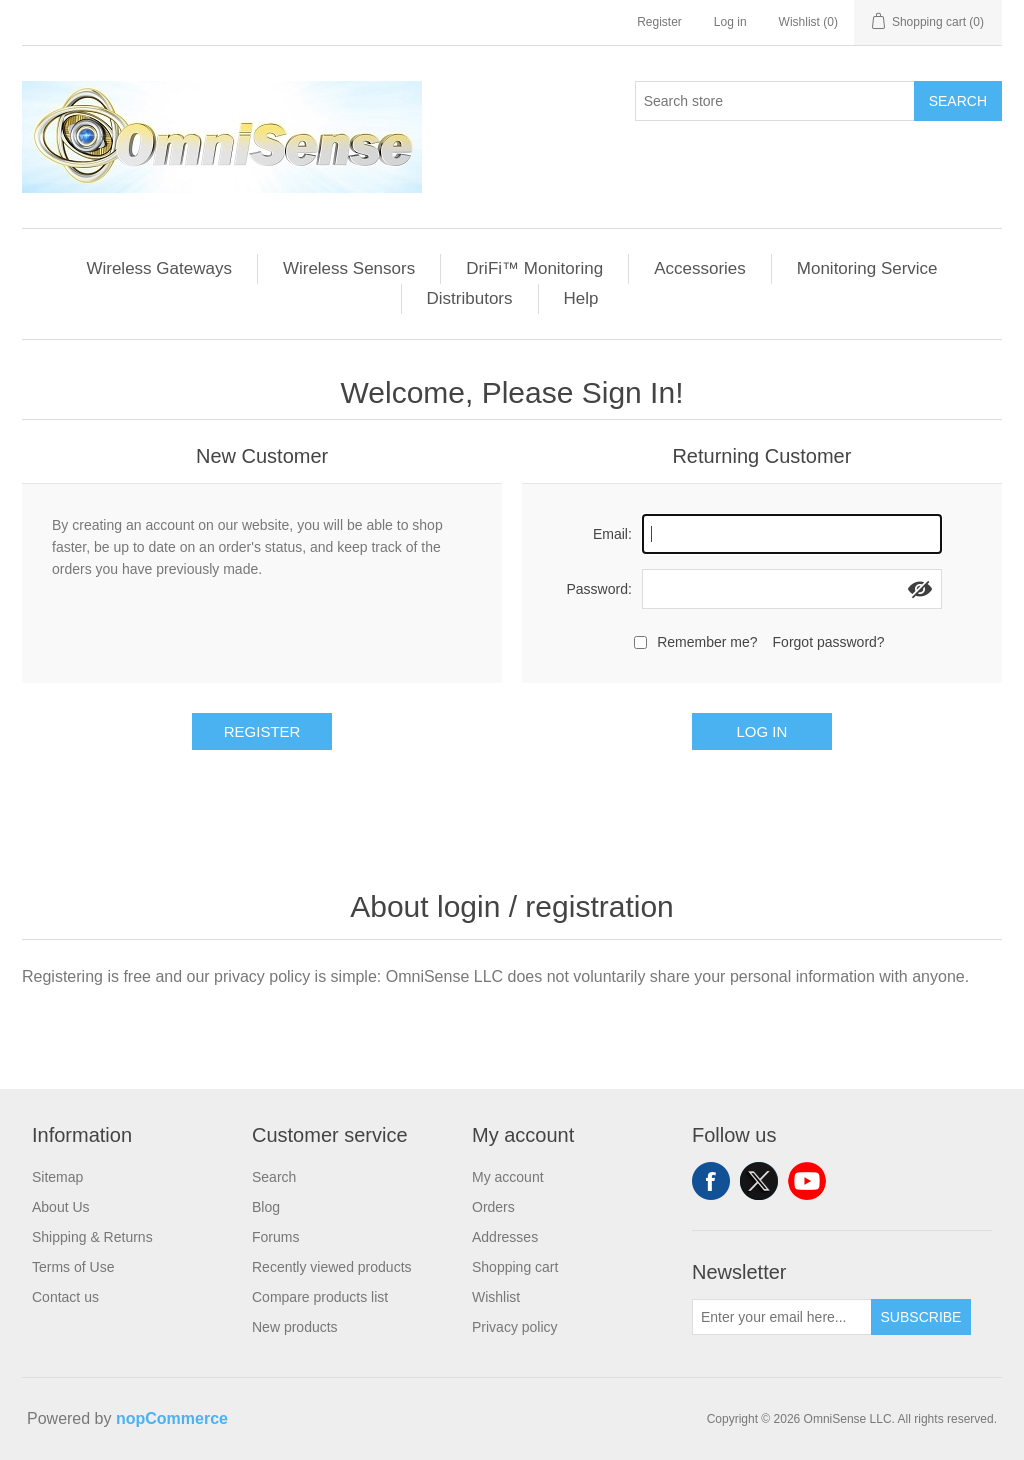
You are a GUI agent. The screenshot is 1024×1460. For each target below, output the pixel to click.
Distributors (470, 298)
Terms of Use (73, 1267)
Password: (598, 589)
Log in (730, 22)
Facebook (711, 1181)
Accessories (700, 268)
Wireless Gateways (158, 268)
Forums (275, 1237)
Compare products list (320, 1297)
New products (295, 1327)
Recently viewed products (332, 1267)
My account (508, 1177)
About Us (61, 1207)
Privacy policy (515, 1327)
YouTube (807, 1181)
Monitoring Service (867, 268)
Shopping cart (515, 1267)
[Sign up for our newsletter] (782, 1317)
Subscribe (921, 1317)
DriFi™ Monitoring (534, 268)
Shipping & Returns (92, 1237)
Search (958, 101)
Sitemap (57, 1177)
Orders (493, 1207)
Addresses (505, 1237)
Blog (266, 1207)
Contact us (65, 1297)
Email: (612, 534)
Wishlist (496, 1297)
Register (659, 22)
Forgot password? (829, 642)
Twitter (759, 1181)
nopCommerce (172, 1418)
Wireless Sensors (349, 268)
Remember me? (707, 642)
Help (581, 298)
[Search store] (775, 101)
